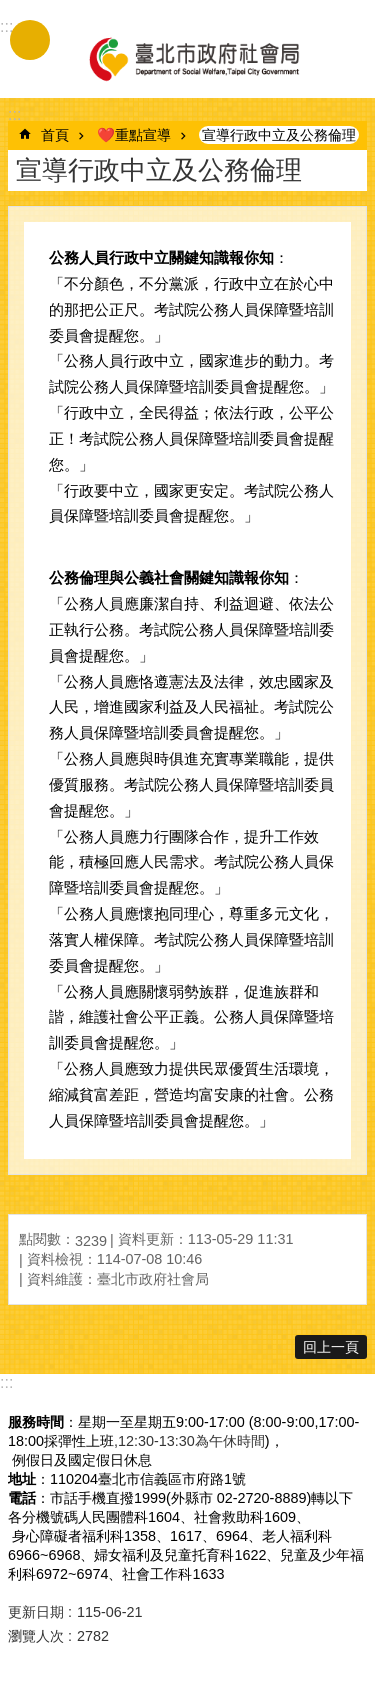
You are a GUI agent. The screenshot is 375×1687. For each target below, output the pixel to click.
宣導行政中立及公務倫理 (279, 135)
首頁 (55, 135)
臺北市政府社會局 (193, 58)
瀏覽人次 (36, 1636)
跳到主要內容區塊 (10, 10)
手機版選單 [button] (30, 40)
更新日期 (36, 1612)
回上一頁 (331, 1347)
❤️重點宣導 (134, 135)
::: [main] (14, 114)
